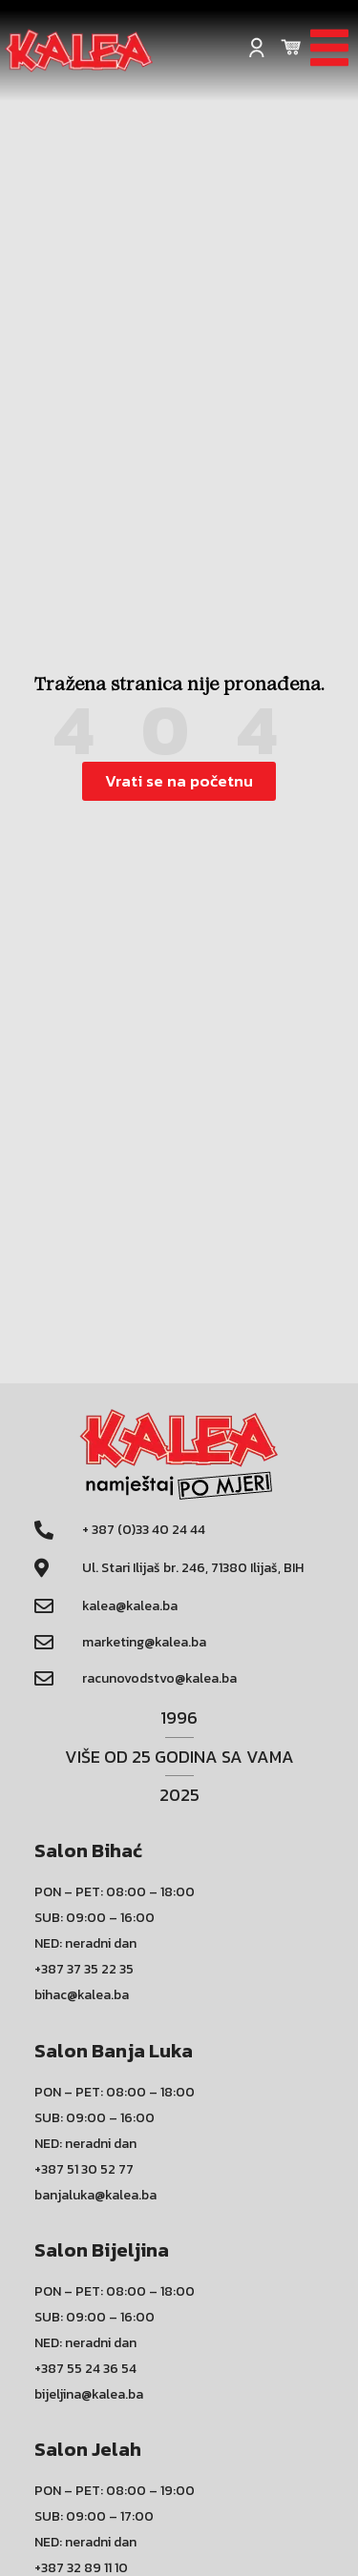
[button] (179, 781)
